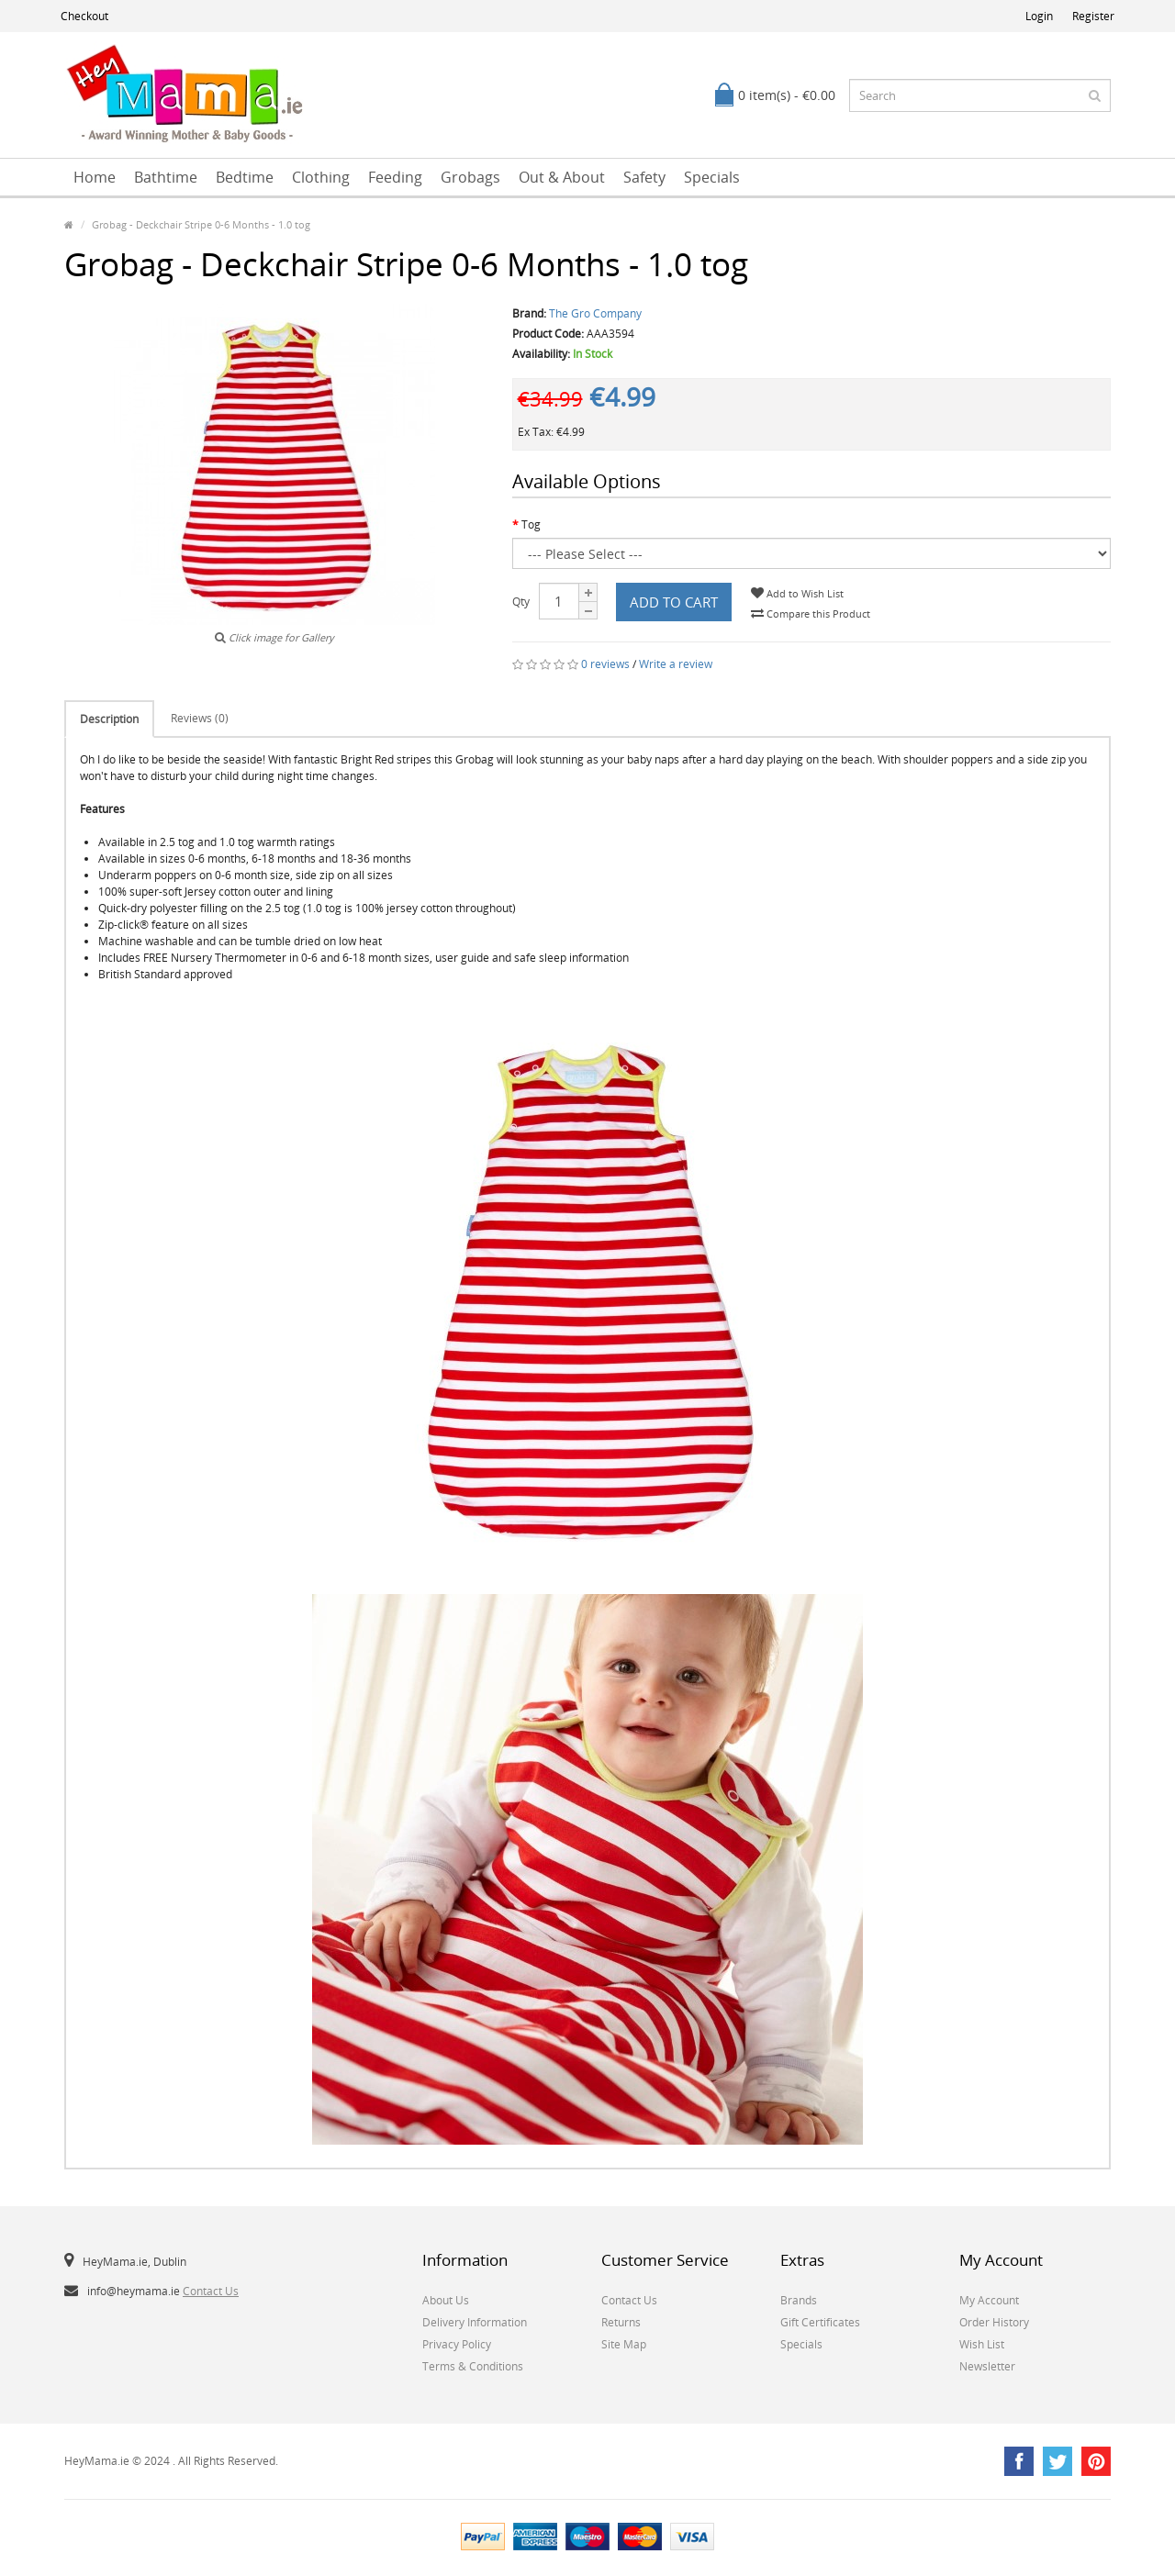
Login (1039, 16)
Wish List (981, 2344)
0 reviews (605, 664)
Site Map (623, 2344)
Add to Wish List (797, 593)
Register (1093, 16)
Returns (621, 2322)
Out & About (562, 177)
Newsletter (987, 2366)
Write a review (675, 664)
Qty (521, 601)
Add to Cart (674, 602)
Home (94, 177)
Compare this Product (810, 613)
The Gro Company (595, 313)
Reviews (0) (200, 718)
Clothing (321, 177)
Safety (644, 177)
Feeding (395, 177)
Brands (798, 2300)
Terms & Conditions (472, 2366)
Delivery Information (474, 2322)
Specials (712, 177)
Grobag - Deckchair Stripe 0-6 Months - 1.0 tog (201, 224)
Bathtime (165, 177)
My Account (989, 2300)
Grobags (470, 177)
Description (109, 719)
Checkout (84, 16)
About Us (445, 2300)
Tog (531, 524)
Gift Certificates (820, 2322)
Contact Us (211, 2291)
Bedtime (245, 177)
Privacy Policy (456, 2344)
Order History (994, 2322)
